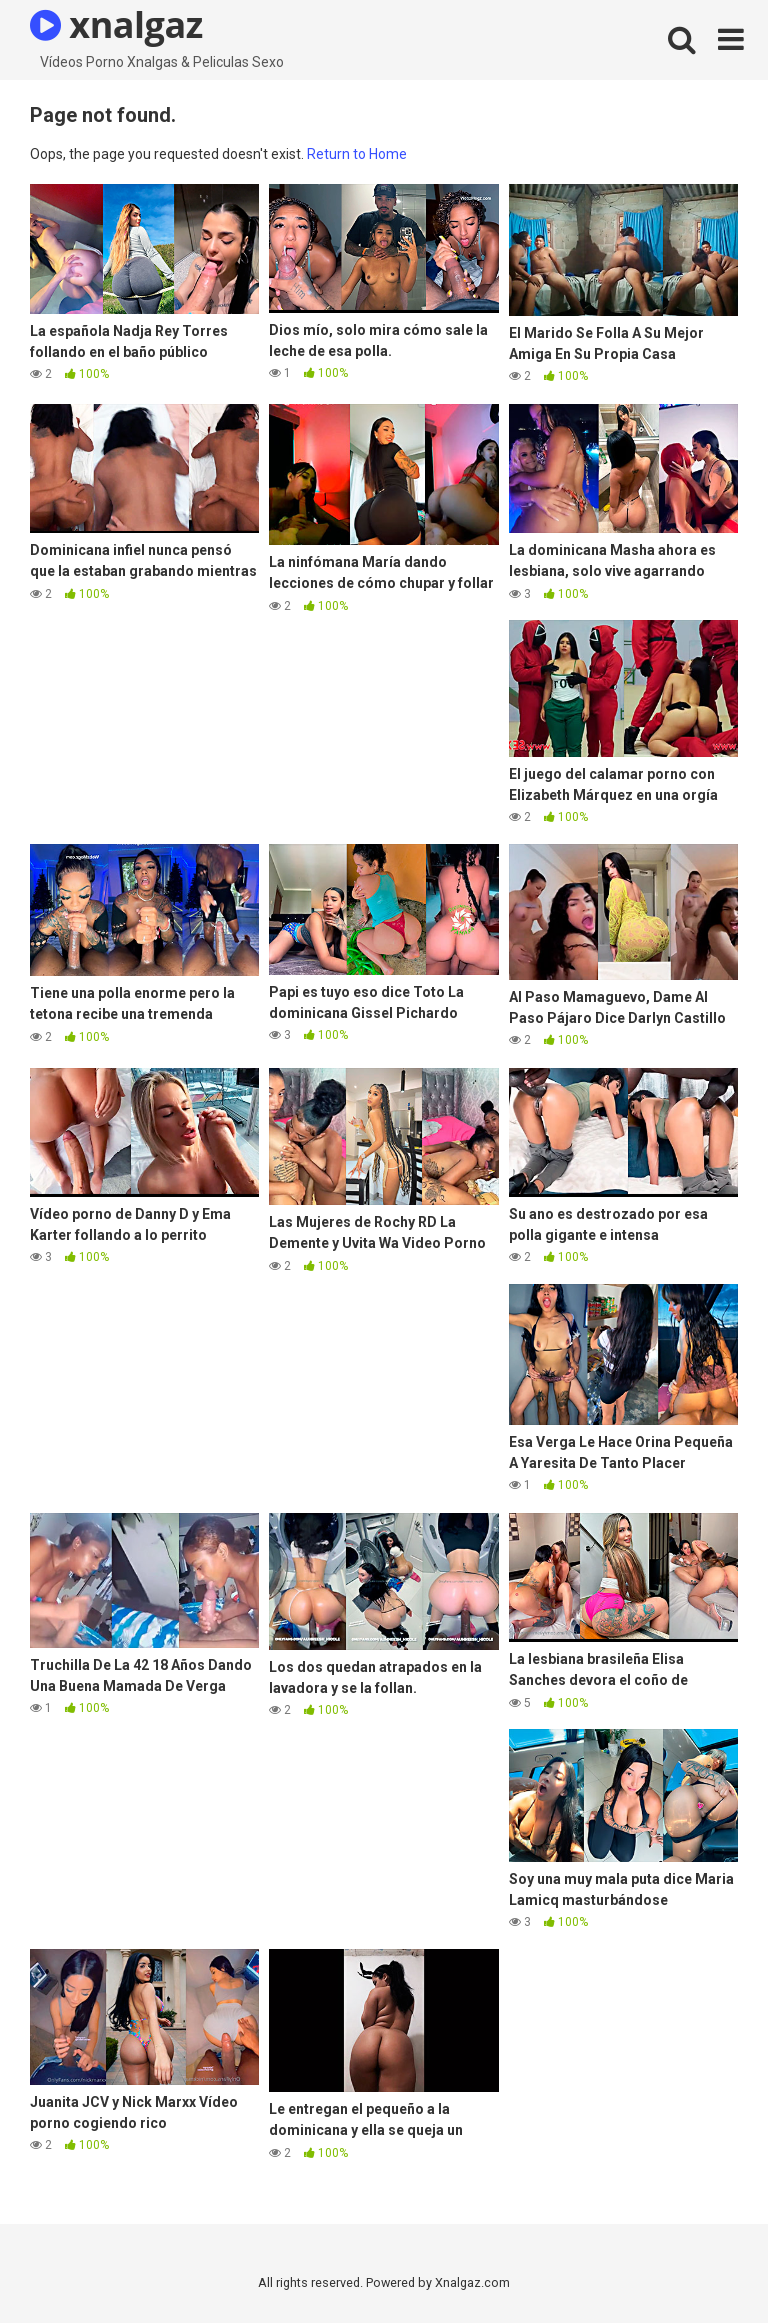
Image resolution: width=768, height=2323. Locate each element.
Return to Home (357, 154)
